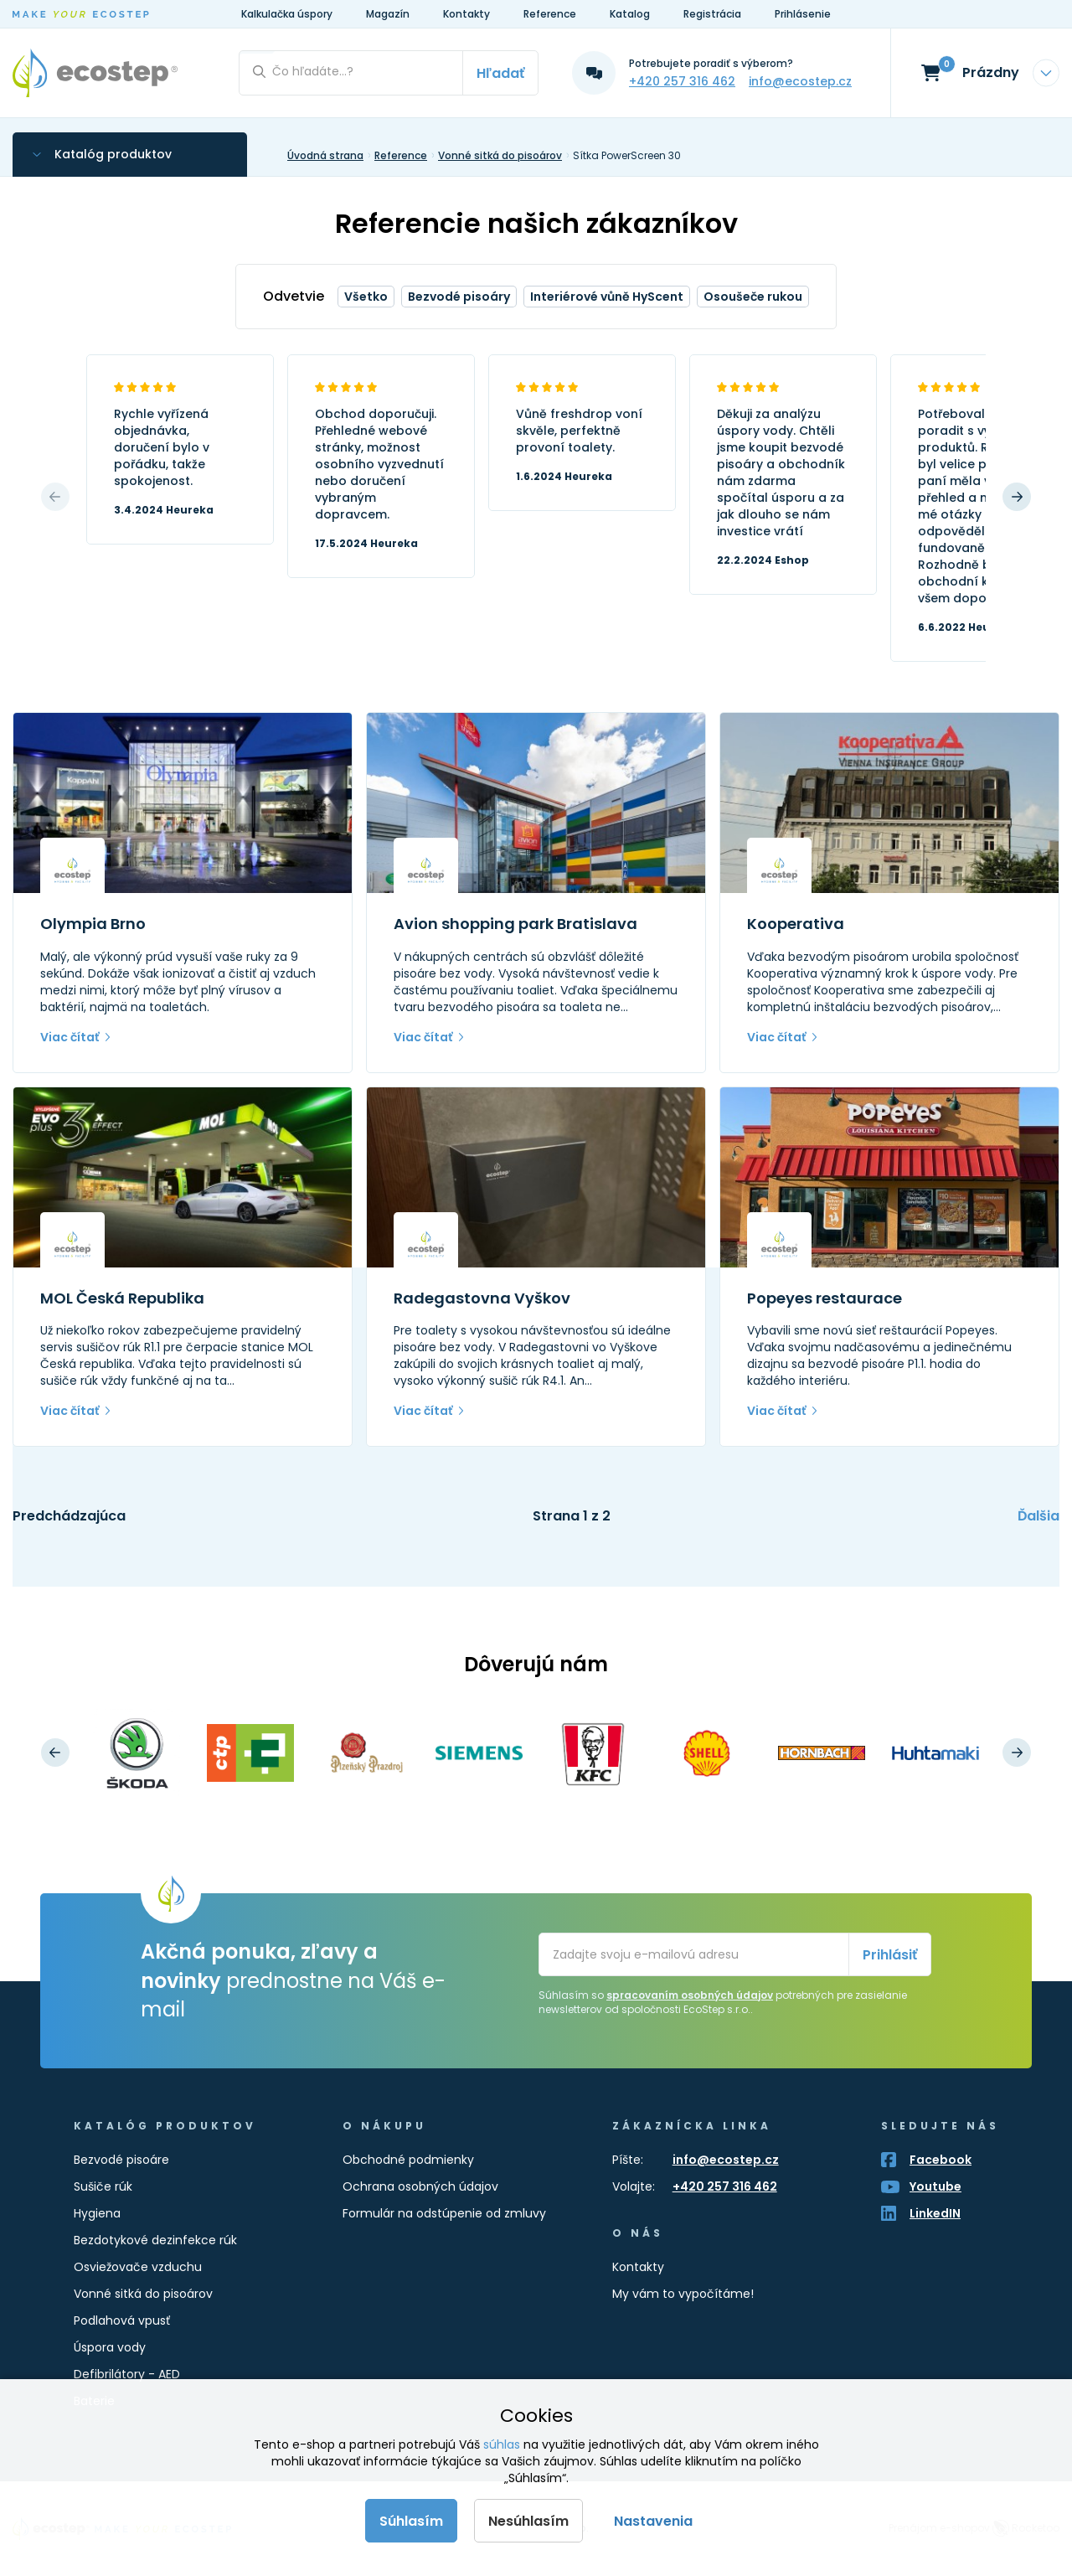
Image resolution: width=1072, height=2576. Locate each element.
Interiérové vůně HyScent (606, 296)
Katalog (630, 14)
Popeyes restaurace (824, 1298)
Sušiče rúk (103, 2186)
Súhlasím (411, 2521)
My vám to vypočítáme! (683, 2293)
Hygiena (97, 2213)
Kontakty (466, 14)
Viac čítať (69, 1037)
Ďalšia (1038, 1515)
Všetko (366, 296)
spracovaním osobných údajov (689, 1995)
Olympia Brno (93, 923)
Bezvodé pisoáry (459, 296)
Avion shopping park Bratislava (515, 923)
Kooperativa (795, 923)
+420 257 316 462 (682, 81)
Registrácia (712, 14)
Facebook (941, 2159)
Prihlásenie (803, 14)
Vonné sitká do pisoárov (143, 2293)
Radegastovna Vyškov (482, 1298)
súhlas (501, 2444)
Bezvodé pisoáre (121, 2159)
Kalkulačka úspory (286, 14)
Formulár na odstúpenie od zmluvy (444, 2213)
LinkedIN (935, 2213)
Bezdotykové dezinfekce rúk (155, 2240)
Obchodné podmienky (408, 2159)
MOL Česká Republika (122, 1298)
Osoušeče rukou (753, 296)
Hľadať (500, 73)
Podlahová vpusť (122, 2320)
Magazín (388, 14)
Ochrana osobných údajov (420, 2186)
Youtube (935, 2186)
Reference (549, 14)
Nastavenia (653, 2521)
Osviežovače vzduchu (138, 2267)
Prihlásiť (890, 1954)
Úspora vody (110, 2347)
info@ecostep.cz (800, 81)
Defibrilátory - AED (127, 2374)
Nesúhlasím (528, 2521)
